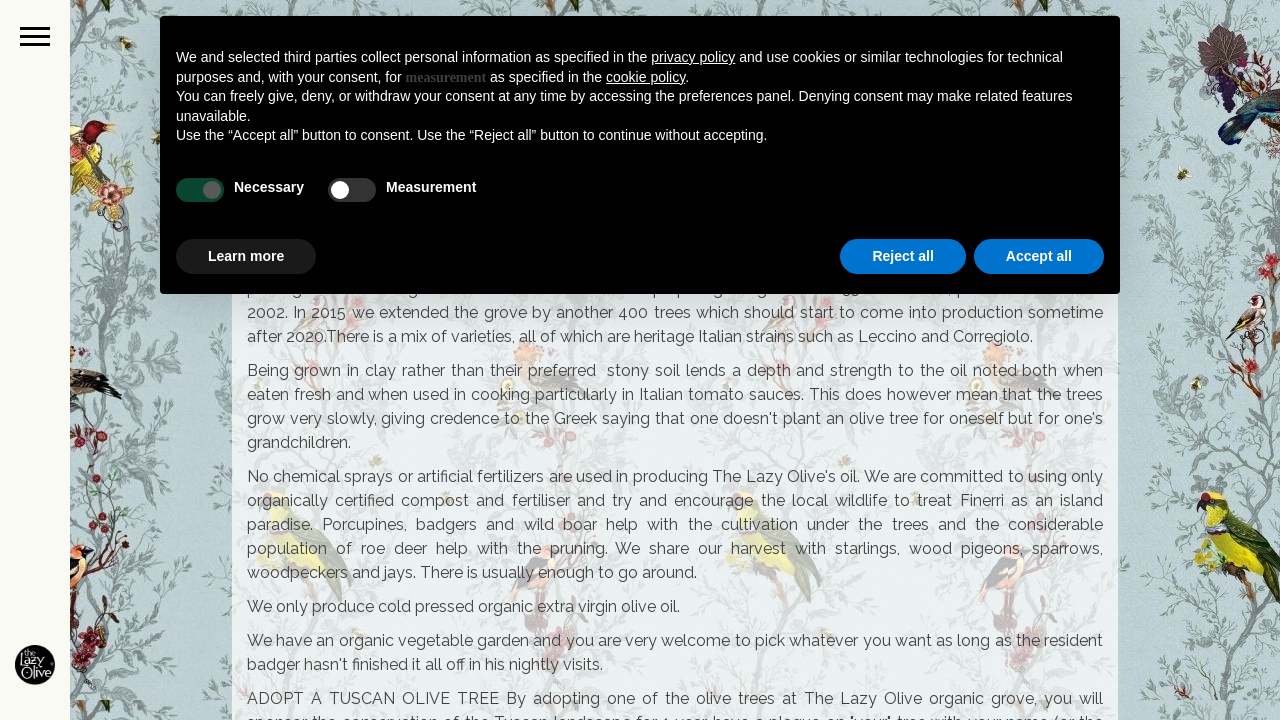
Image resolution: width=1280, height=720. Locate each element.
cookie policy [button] (645, 77)
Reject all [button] (902, 256)
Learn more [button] (246, 256)
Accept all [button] (1039, 256)
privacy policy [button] (693, 57)
